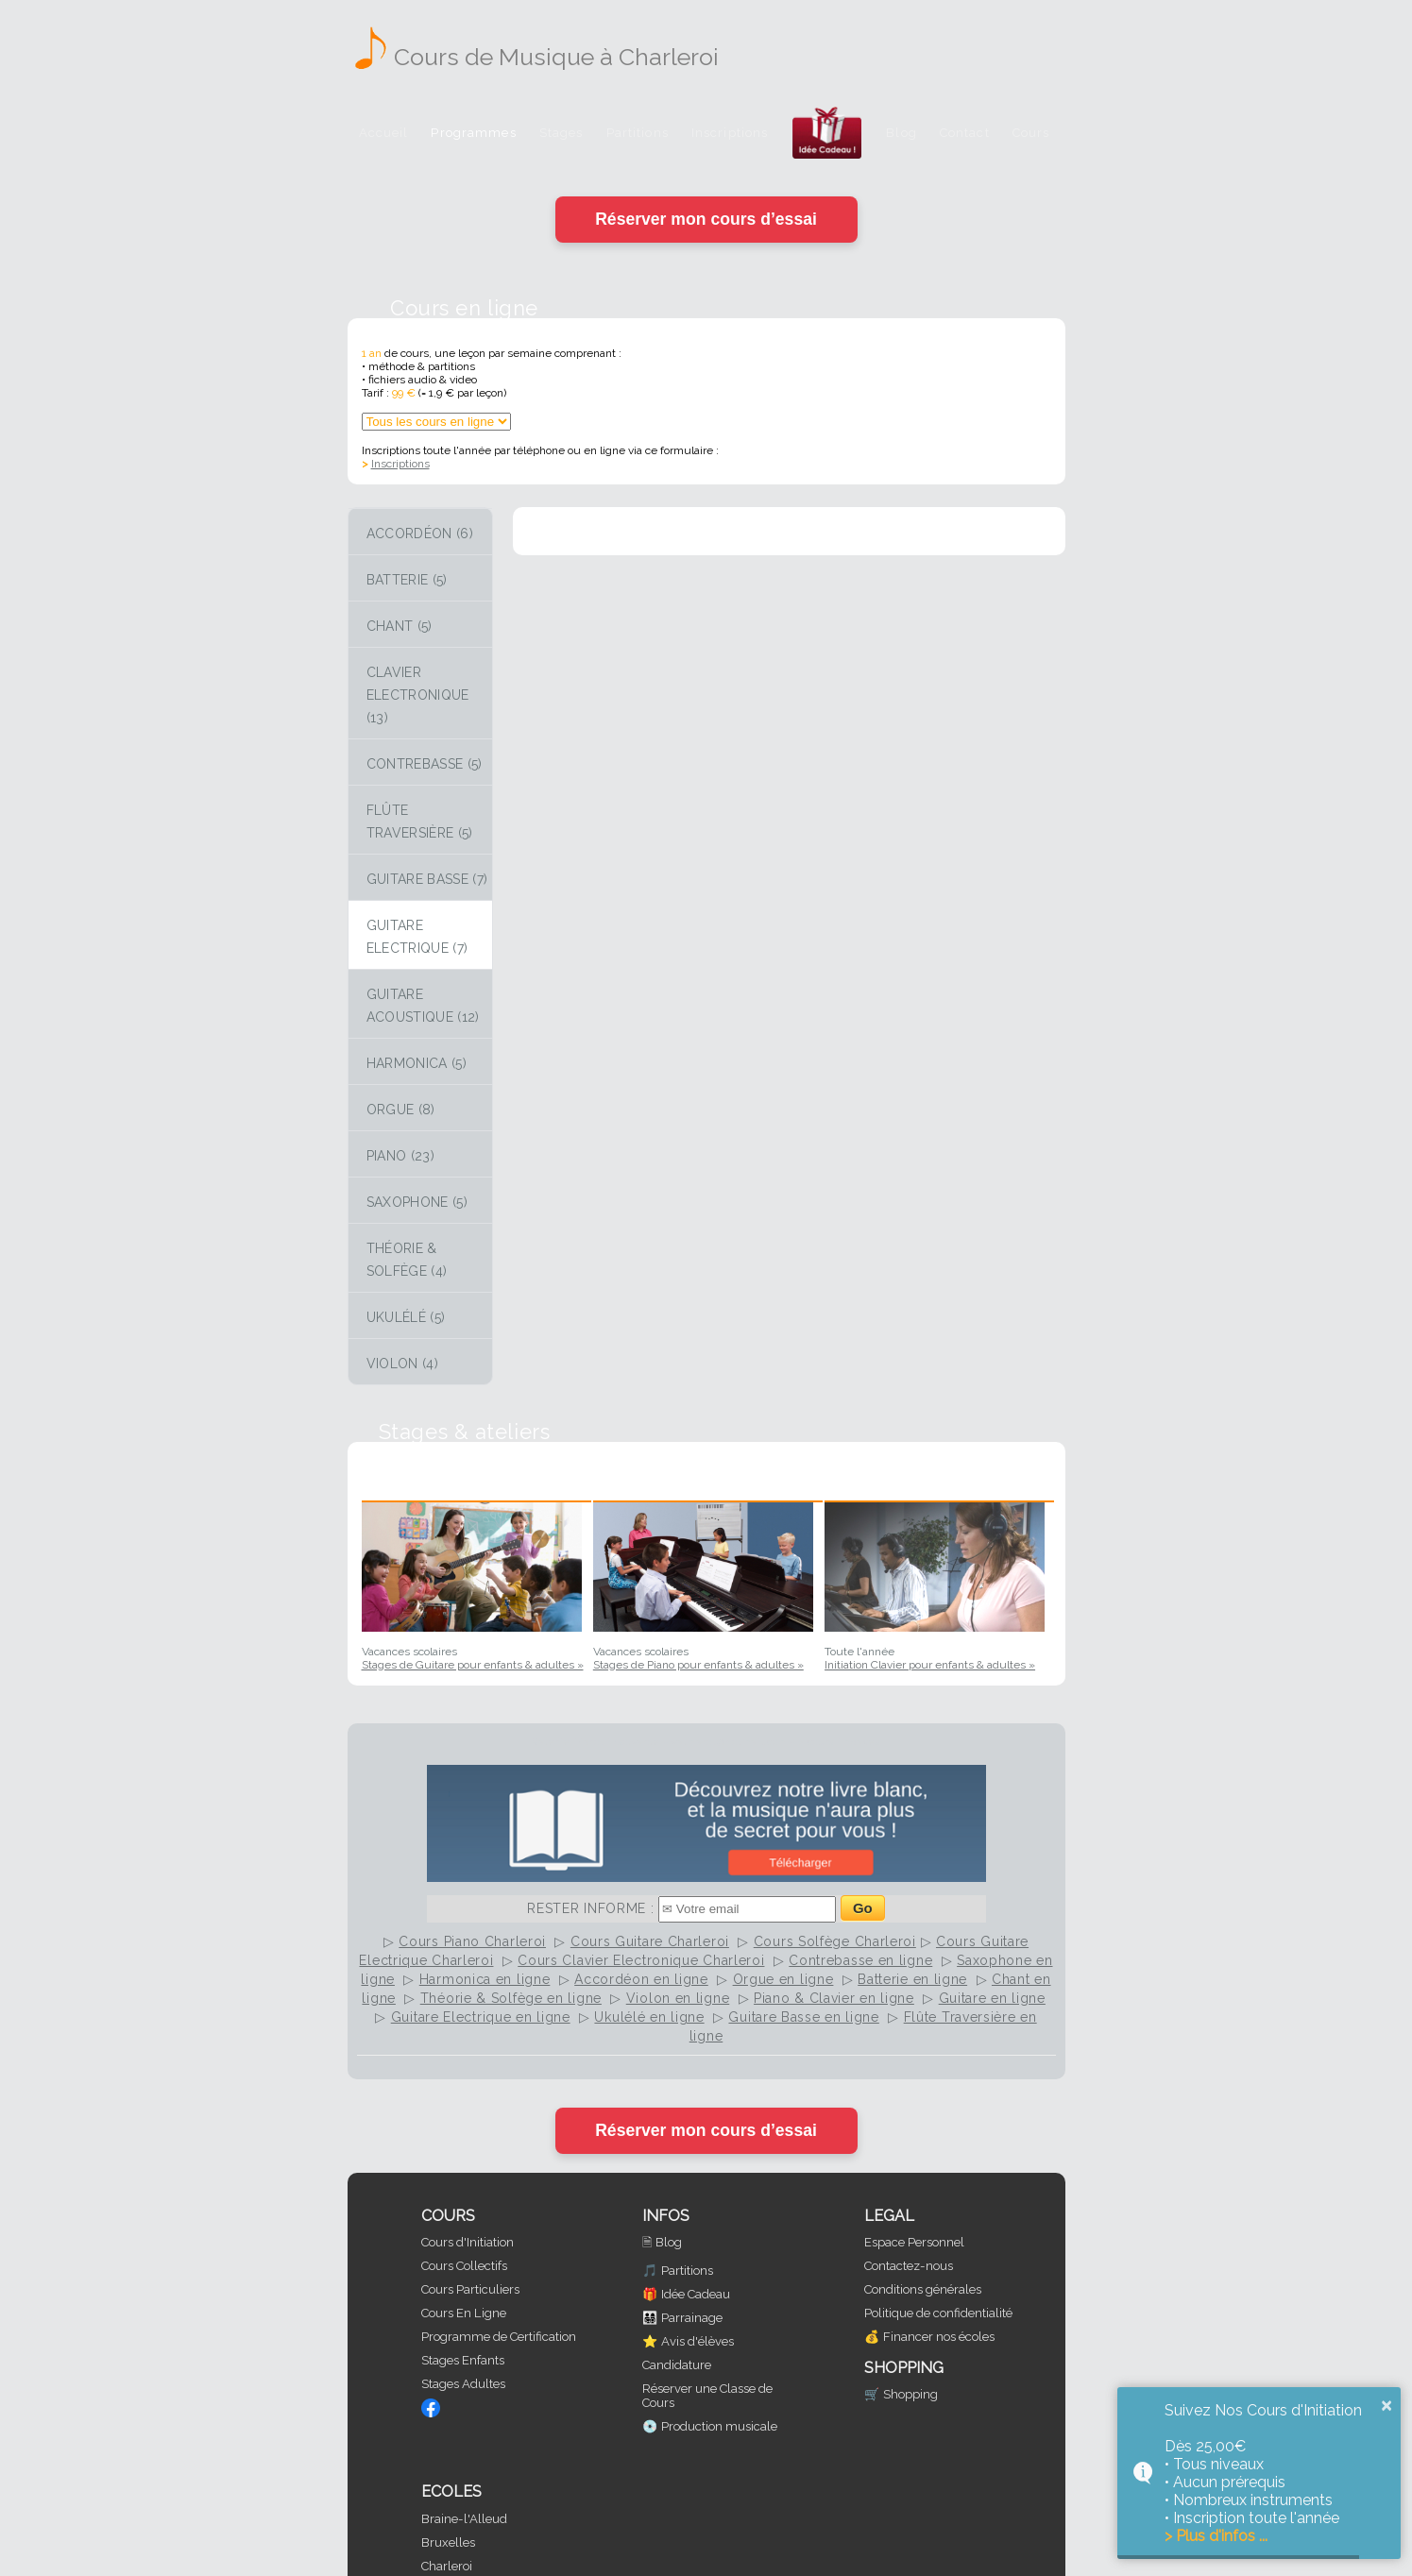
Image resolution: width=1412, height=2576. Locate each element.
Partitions (637, 133)
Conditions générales (922, 2289)
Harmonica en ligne (485, 1979)
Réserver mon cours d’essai (706, 219)
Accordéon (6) (420, 533)
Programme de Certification (498, 2337)
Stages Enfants (462, 2360)
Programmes (473, 133)
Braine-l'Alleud (464, 2519)
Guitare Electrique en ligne (480, 2017)
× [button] (1386, 2405)
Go (863, 1908)
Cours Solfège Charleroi (835, 1941)
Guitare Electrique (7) (417, 937)
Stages (561, 133)
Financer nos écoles (939, 2337)
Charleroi (446, 2566)
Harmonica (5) (417, 1063)
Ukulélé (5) (406, 1317)
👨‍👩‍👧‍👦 (649, 2318)
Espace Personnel (914, 2242)
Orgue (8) (400, 1109)
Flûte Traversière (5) (419, 821)
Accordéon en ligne (641, 1979)
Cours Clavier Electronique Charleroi (641, 1960)
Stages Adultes (463, 2384)
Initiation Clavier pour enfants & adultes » (930, 1664)
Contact (965, 133)
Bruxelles (448, 2542)
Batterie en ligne (912, 1979)
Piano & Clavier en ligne (834, 1998)
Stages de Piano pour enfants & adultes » (698, 1664)
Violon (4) (402, 1363)
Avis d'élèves (697, 2341)
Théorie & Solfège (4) (407, 1260)
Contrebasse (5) (424, 763)
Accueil (384, 133)
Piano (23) (400, 1155)
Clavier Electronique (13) (417, 695)
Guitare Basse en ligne (803, 2017)
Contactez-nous (908, 2266)
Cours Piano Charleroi (472, 1941)
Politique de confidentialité (938, 2313)
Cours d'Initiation (467, 2242)
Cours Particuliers (470, 2289)
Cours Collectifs (464, 2266)
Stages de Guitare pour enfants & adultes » (473, 1664)
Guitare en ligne (992, 1998)
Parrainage (692, 2318)
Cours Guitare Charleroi (649, 1941)
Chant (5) (399, 626)
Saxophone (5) (417, 1202)
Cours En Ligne (463, 2313)
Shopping (910, 2394)
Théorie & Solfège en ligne (511, 1998)
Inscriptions (730, 133)
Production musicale (719, 2426)
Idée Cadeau (695, 2294)
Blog (901, 133)
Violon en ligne (678, 1998)
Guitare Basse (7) (427, 879)
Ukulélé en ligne (649, 2017)
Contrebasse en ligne (860, 1960)
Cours (1031, 133)
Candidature (676, 2365)
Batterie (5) (407, 579)
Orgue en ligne (783, 1979)
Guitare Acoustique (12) (423, 1006)
